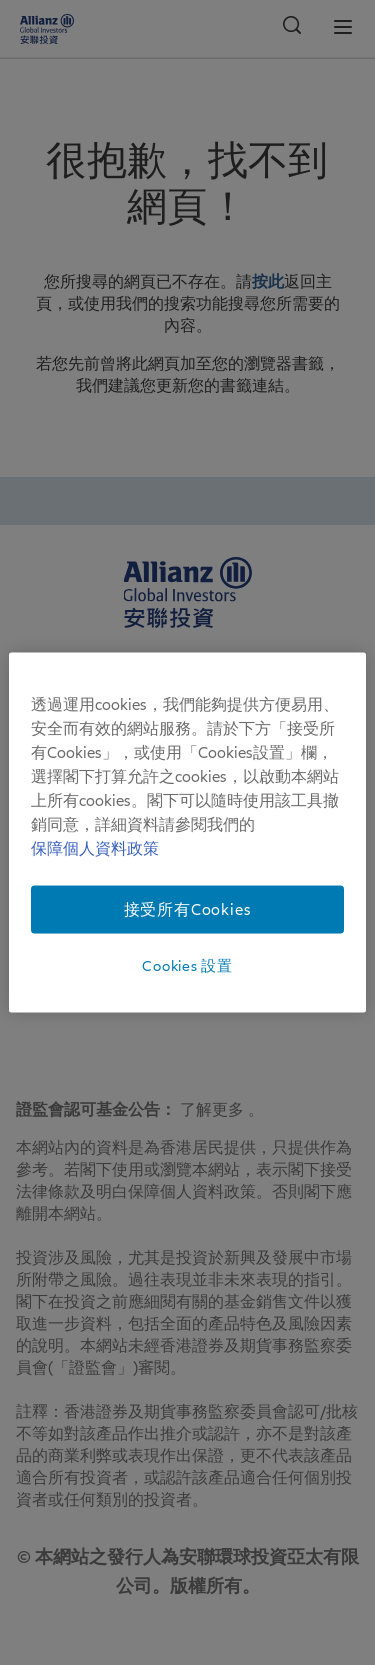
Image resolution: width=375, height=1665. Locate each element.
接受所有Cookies (188, 909)
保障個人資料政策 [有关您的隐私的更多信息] (95, 848)
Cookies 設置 (187, 965)
